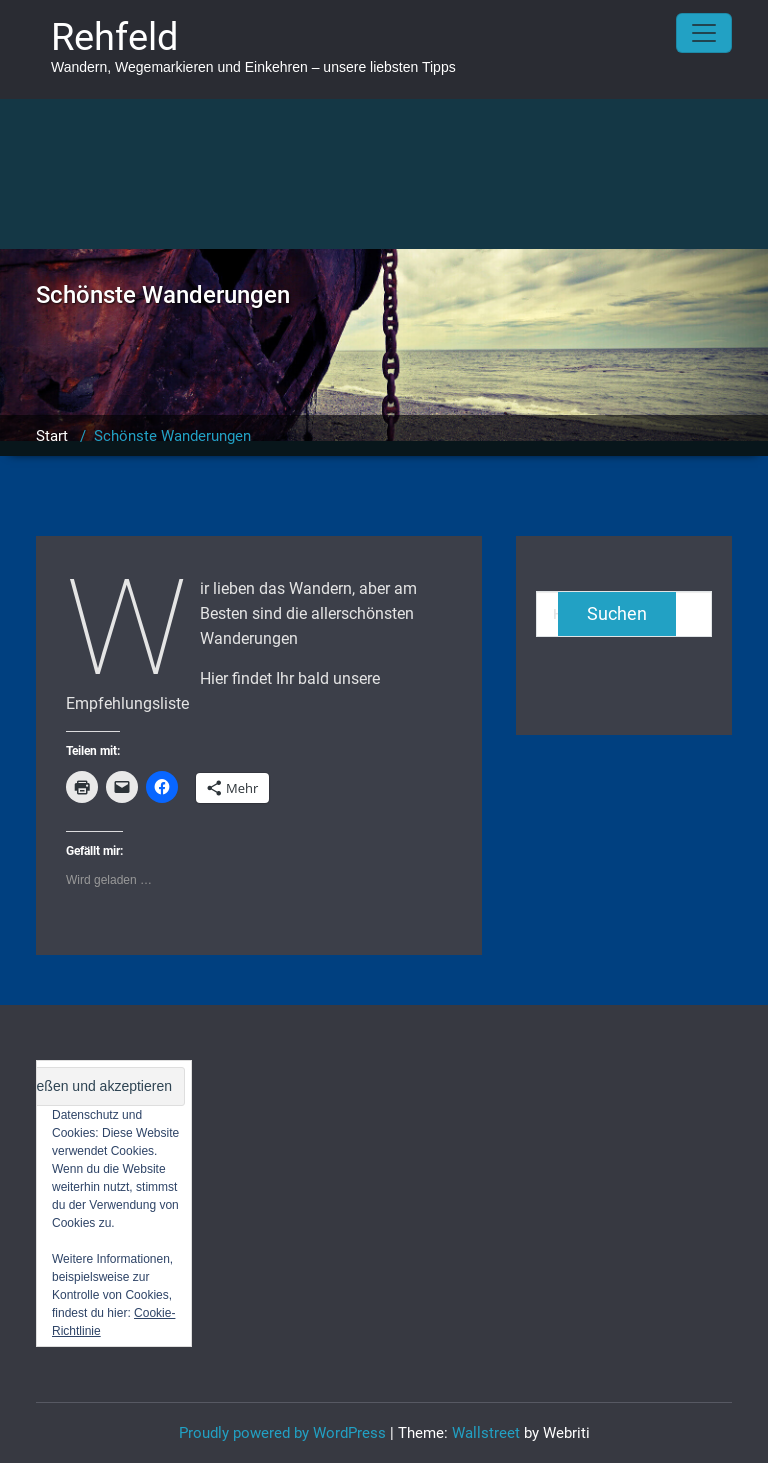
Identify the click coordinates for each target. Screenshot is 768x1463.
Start (52, 436)
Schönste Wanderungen (172, 436)
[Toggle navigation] (704, 33)
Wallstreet (486, 1433)
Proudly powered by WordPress (282, 1433)
